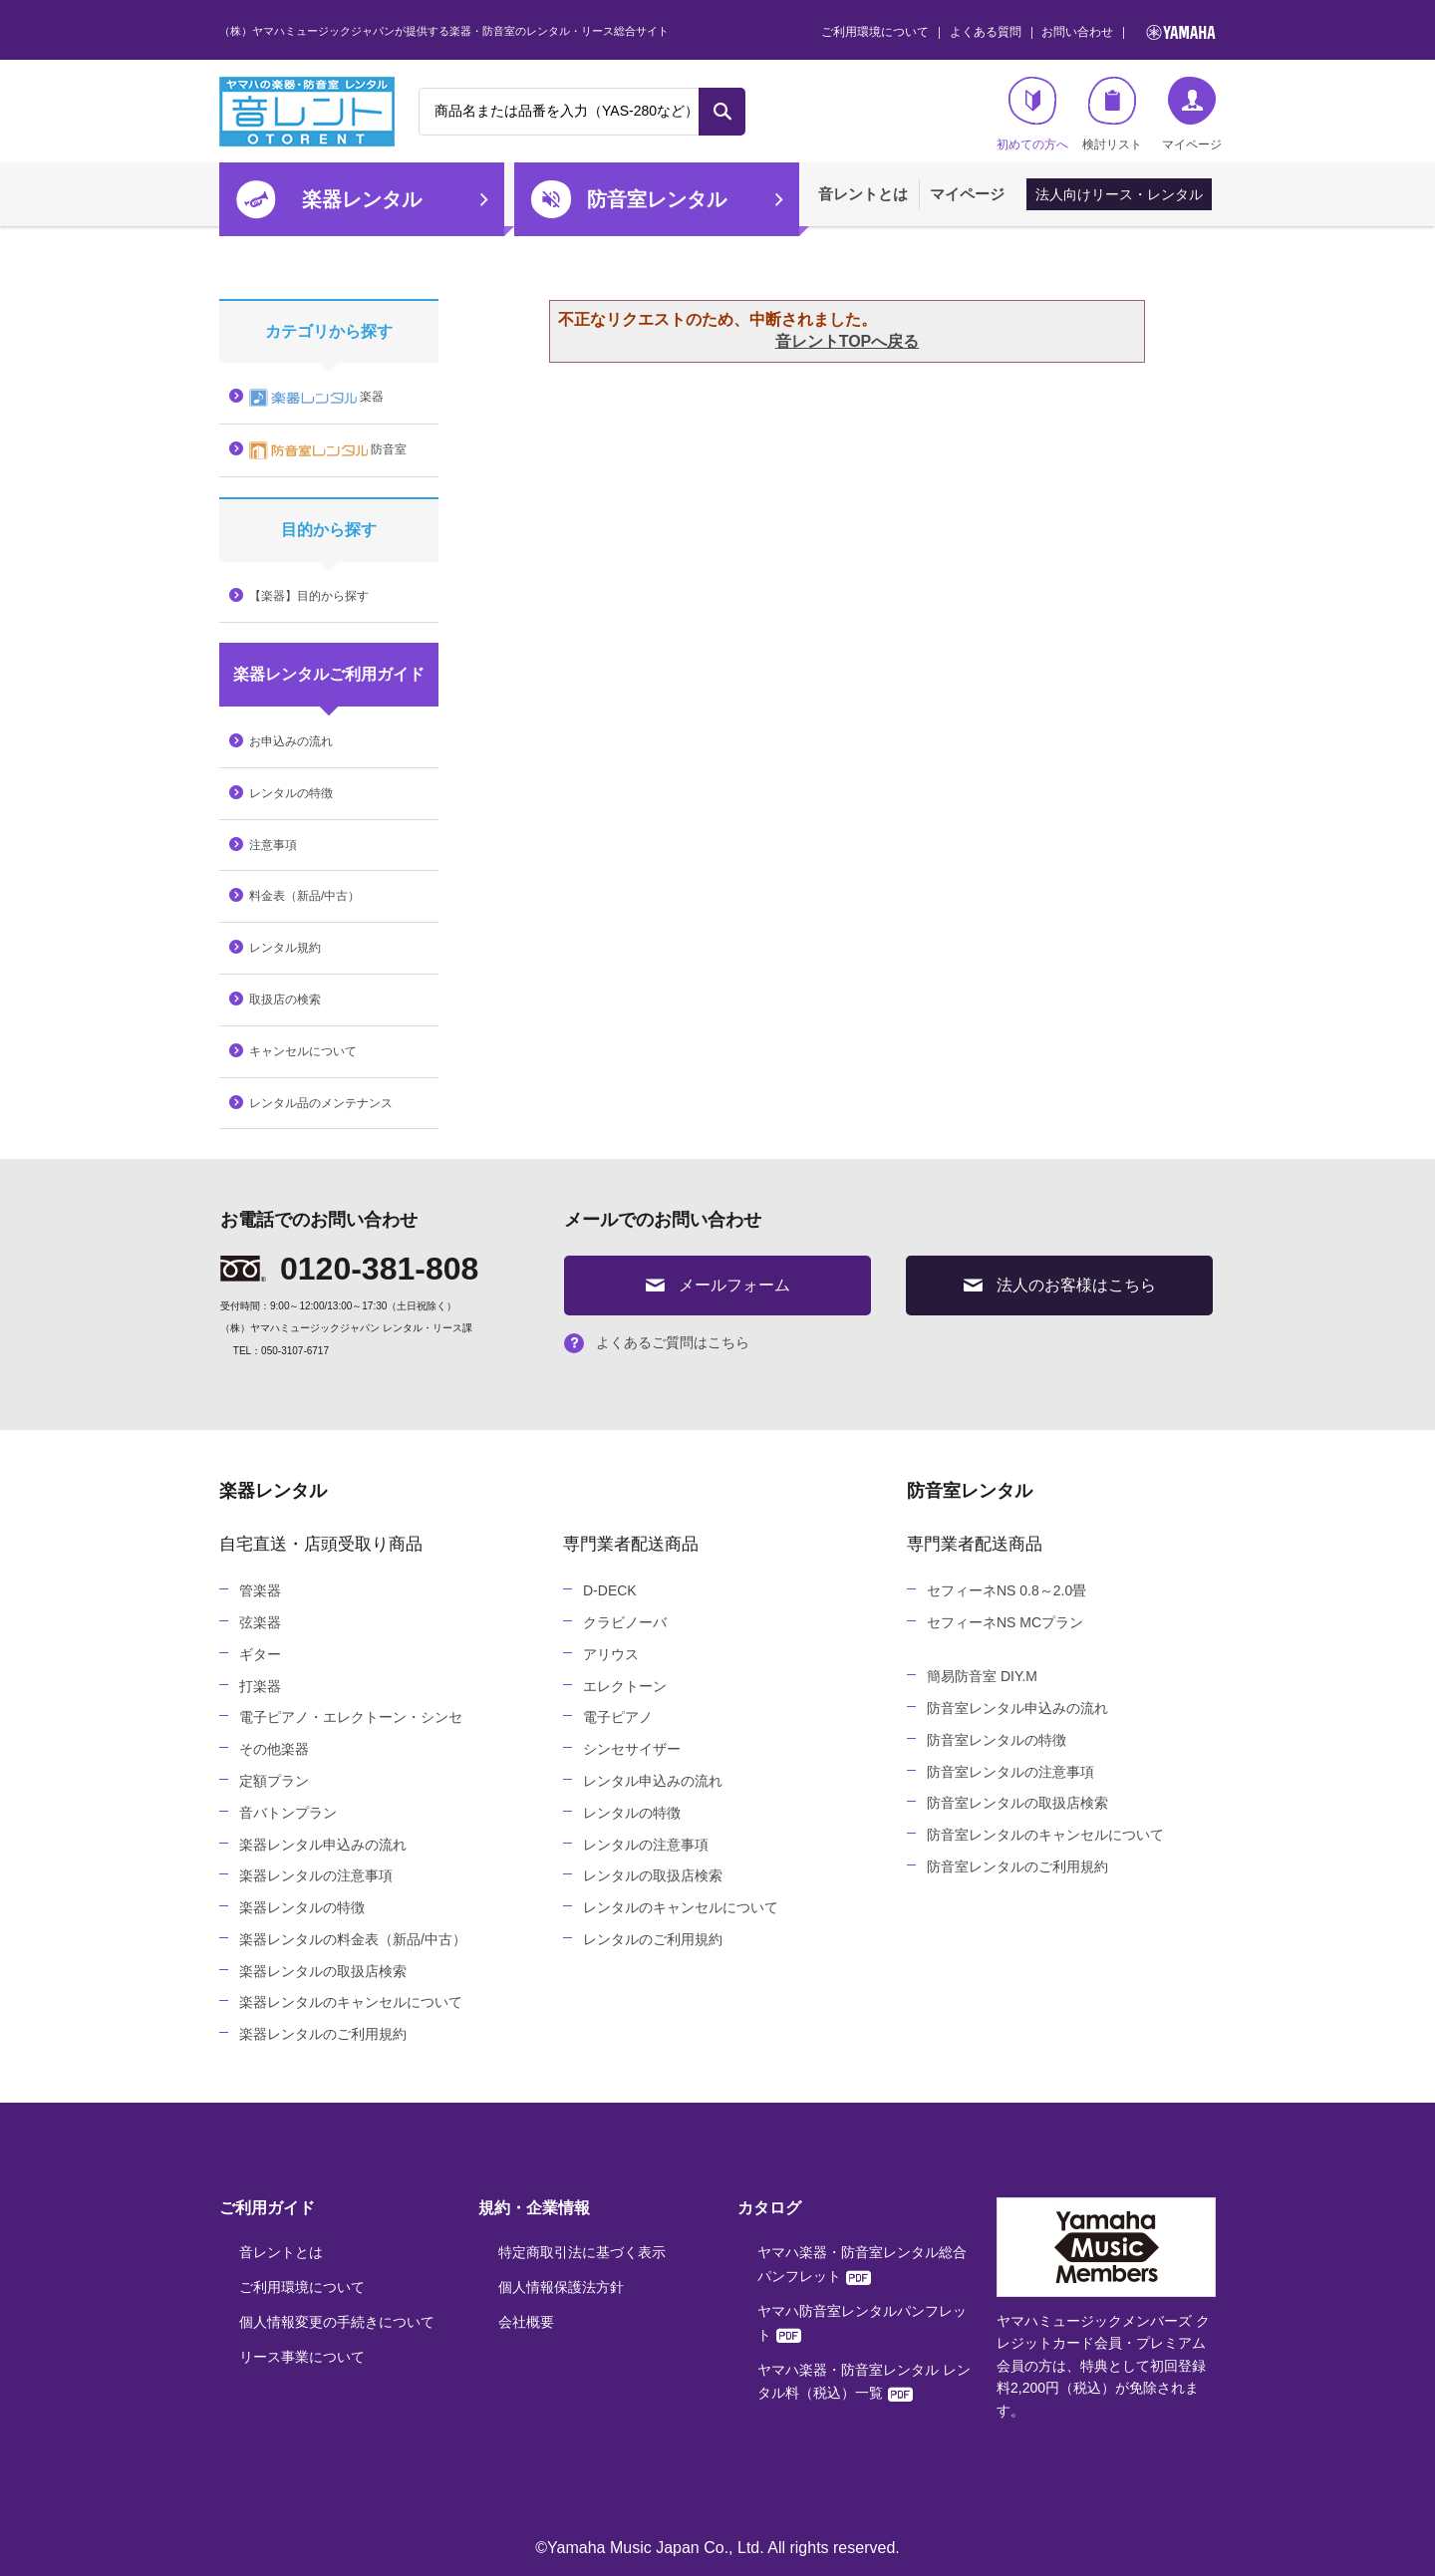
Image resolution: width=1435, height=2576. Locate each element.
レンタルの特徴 (291, 793)
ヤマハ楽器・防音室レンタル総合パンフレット (862, 2264)
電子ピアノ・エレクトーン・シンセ (350, 1717)
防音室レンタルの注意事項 (1010, 1772)
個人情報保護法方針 (561, 2287)
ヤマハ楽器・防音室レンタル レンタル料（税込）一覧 (864, 2382)
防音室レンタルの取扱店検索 (1017, 1803)
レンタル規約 (285, 948)
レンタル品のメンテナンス (321, 1103)
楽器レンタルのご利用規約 (323, 2034)
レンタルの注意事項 (646, 1845)
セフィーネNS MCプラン (1005, 1622)
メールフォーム (718, 1285)
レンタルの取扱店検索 (652, 1875)
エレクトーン (625, 1686)
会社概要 (526, 2322)
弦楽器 (260, 1622)
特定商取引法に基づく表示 (582, 2252)
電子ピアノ (618, 1717)
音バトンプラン (288, 1813)
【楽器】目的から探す (309, 596)
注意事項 (273, 845)
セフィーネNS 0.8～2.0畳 (1006, 1590)
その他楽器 (274, 1749)
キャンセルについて (303, 1051)
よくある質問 (985, 32)
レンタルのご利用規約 (652, 1939)
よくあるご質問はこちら (656, 1342)
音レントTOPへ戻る (847, 341)
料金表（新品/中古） (304, 896)
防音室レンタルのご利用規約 (1017, 1866)
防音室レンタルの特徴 (996, 1740)
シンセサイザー (632, 1749)
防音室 (328, 450)
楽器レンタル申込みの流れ (323, 1845)
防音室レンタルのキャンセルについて (1045, 1835)
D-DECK (610, 1590)
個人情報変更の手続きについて (336, 2322)
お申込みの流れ (291, 741)
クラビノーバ (625, 1622)
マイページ (967, 193)
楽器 (316, 398)
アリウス (611, 1654)
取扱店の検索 (285, 999)
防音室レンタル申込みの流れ (1017, 1708)
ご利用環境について (875, 32)
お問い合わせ (1077, 32)
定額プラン (274, 1781)
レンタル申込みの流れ (652, 1781)
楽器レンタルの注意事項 (316, 1875)
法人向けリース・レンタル (1119, 194)
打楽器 (260, 1686)
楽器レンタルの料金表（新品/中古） (352, 1939)
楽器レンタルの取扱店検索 (323, 1971)
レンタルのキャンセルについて (680, 1907)
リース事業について (302, 2357)
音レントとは (863, 193)
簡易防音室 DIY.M (982, 1676)
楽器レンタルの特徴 (302, 1907)
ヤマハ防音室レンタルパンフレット (862, 2323)
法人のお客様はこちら (1060, 1285)
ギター (260, 1654)
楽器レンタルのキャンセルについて (350, 2002)
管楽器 (260, 1590)
